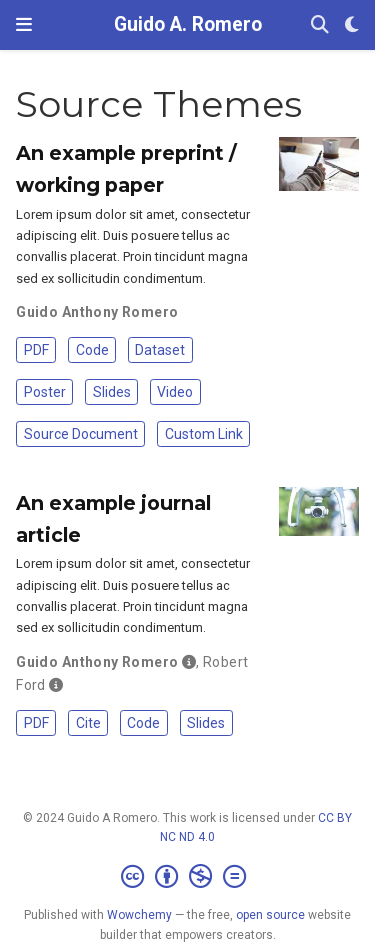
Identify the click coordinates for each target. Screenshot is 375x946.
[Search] (320, 25)
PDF (36, 350)
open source (270, 915)
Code (92, 350)
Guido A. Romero (188, 24)
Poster (45, 392)
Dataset (160, 350)
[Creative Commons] (187, 877)
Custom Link (204, 434)
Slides (112, 392)
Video (175, 392)
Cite (88, 723)
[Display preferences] (352, 25)
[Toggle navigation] (24, 24)
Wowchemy (139, 915)
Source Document (81, 434)
